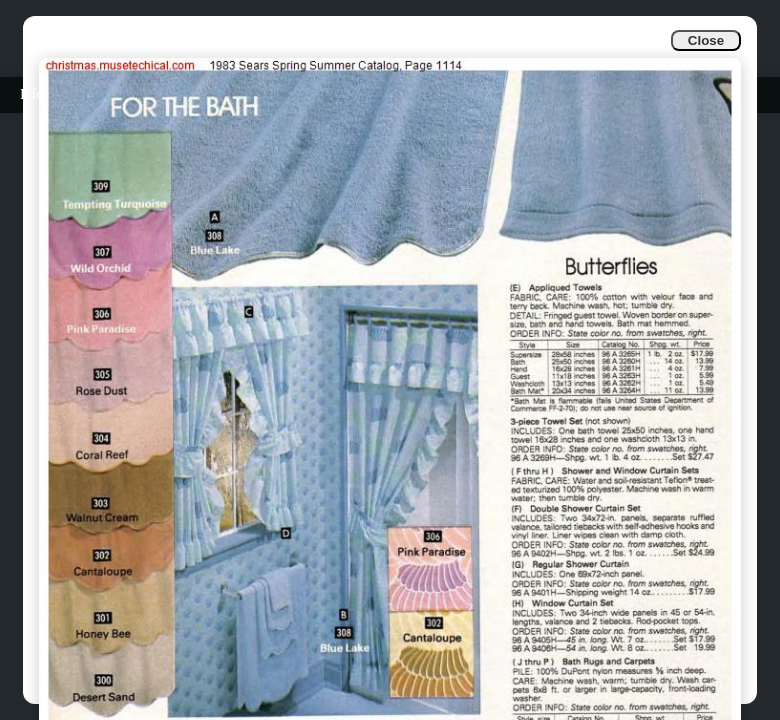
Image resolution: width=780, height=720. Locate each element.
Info (31, 94)
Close (706, 40)
